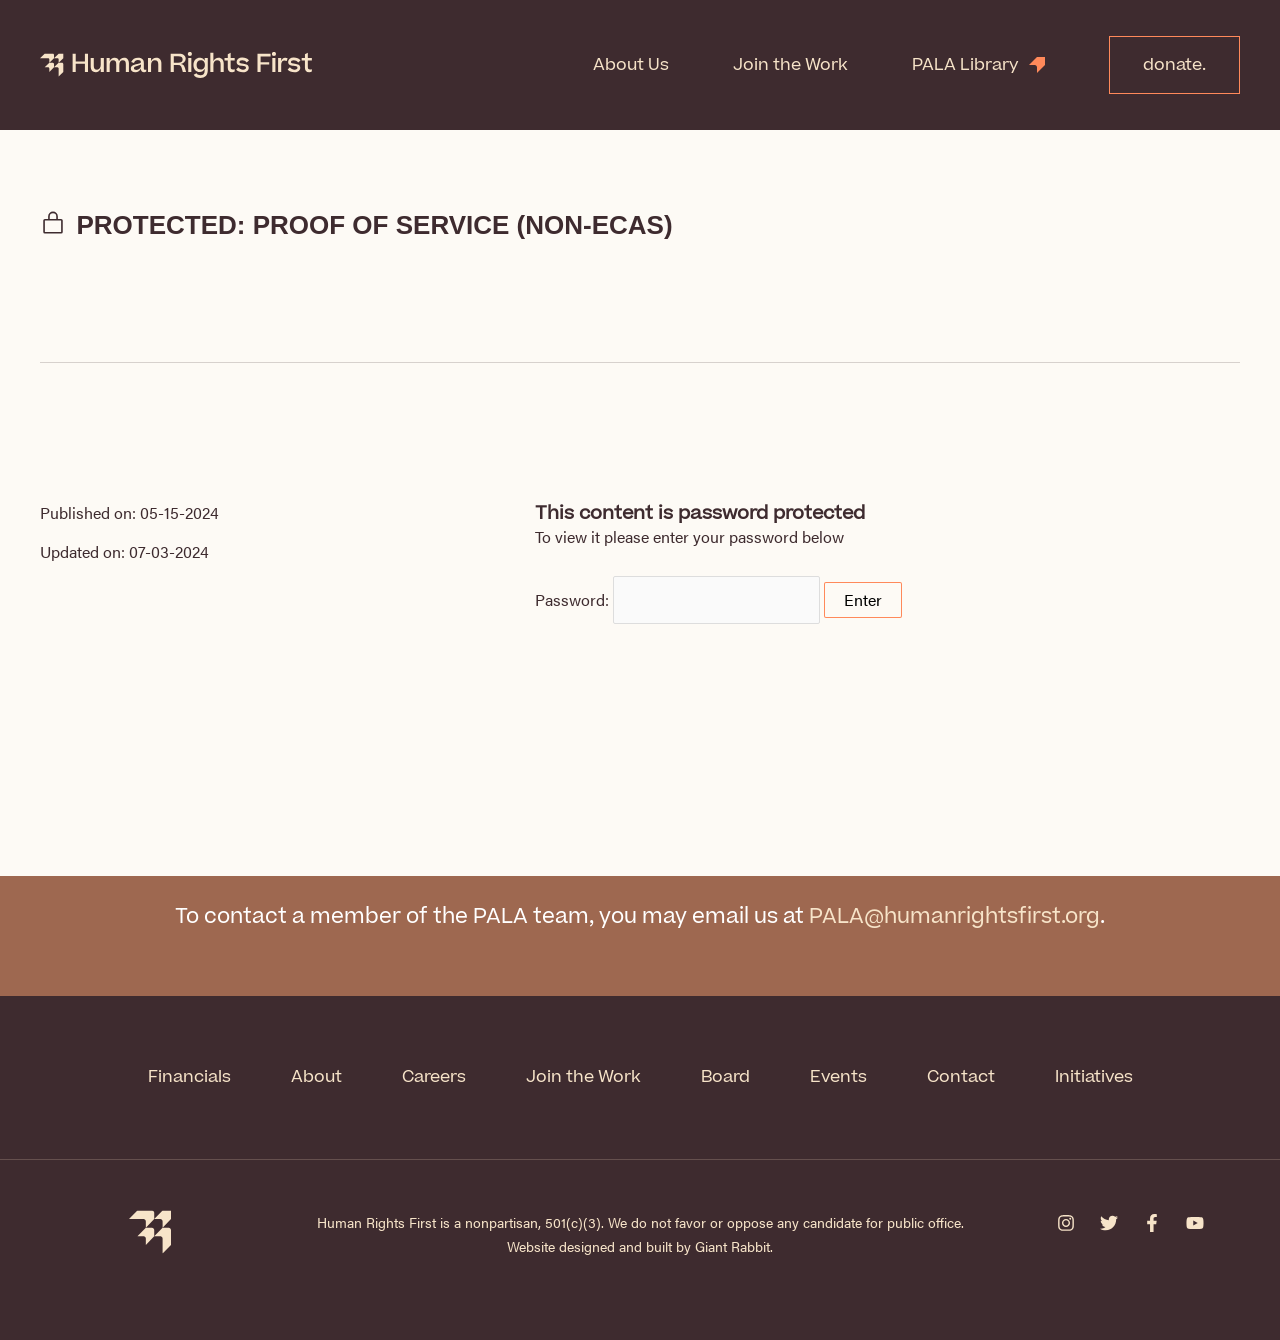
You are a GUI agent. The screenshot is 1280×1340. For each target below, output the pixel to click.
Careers (434, 1077)
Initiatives (1094, 1077)
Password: (677, 599)
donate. (1174, 65)
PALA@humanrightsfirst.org (954, 916)
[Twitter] (1109, 1223)
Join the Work (790, 65)
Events (838, 1077)
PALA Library (965, 65)
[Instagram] (1066, 1223)
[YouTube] (1195, 1223)
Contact (961, 1077)
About (316, 1077)
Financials (189, 1077)
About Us (631, 65)
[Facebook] (1152, 1223)
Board (725, 1077)
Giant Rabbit (732, 1246)
